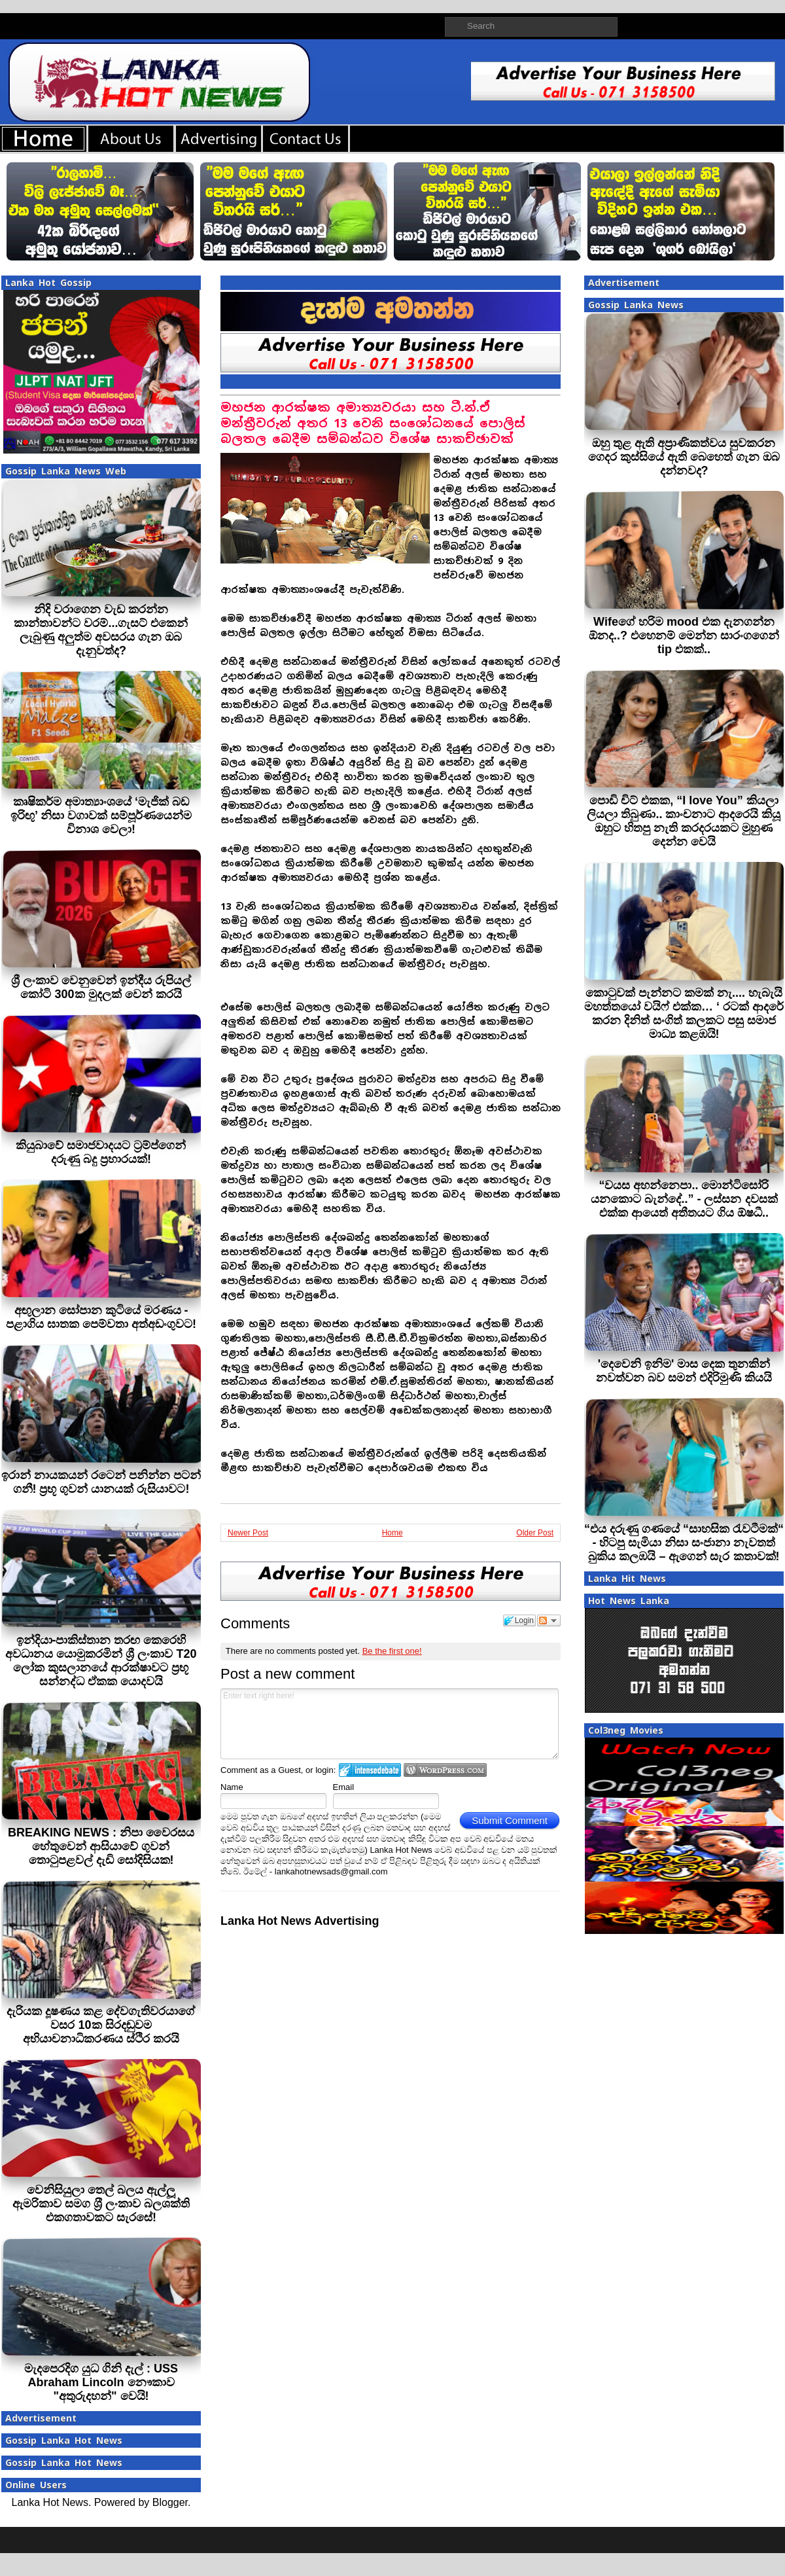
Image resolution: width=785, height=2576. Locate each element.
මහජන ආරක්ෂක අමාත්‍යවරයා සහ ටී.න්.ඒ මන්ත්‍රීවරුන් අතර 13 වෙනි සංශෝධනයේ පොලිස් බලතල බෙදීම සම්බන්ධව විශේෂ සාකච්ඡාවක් (372, 423)
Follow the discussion (549, 1620)
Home (392, 1532)
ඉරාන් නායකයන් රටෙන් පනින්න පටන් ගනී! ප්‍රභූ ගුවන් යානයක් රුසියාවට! (101, 1482)
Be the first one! (392, 1651)
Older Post (534, 1532)
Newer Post (248, 1532)
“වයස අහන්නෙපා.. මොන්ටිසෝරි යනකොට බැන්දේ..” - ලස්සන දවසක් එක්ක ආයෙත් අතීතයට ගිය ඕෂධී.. (684, 1199)
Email (344, 1787)
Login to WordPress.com (445, 1770)
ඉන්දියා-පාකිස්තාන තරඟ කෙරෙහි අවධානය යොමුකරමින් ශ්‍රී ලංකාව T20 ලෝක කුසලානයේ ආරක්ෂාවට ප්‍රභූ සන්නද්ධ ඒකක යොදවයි (100, 1661)
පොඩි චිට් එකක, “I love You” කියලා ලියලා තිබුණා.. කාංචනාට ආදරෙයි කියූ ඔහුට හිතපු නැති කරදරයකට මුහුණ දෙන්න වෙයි (683, 821)
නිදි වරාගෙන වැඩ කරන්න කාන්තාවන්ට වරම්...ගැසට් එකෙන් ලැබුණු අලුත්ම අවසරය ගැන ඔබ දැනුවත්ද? (101, 630)
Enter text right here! (389, 1724)
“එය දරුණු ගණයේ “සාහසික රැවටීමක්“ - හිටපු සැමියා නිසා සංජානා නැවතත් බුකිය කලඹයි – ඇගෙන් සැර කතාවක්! (684, 1542)
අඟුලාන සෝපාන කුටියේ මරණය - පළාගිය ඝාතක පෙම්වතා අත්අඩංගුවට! (101, 1317)
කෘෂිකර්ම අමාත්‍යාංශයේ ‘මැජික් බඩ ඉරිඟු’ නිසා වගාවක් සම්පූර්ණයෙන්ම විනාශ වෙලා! (101, 815)
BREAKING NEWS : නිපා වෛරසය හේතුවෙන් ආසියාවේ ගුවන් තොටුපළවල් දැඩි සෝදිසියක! (101, 1846)
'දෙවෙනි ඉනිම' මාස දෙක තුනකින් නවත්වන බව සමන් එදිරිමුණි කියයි (684, 1370)
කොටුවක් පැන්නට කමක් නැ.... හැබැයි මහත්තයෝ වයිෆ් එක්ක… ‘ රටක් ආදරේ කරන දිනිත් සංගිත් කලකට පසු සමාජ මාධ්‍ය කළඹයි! (684, 1013)
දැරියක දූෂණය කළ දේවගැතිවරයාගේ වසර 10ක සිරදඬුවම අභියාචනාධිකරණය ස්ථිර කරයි (101, 2025)
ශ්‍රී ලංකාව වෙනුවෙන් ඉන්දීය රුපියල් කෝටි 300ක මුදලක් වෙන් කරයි (101, 987)
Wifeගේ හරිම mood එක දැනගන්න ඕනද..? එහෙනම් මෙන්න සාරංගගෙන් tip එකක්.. (684, 635)
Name (231, 1787)
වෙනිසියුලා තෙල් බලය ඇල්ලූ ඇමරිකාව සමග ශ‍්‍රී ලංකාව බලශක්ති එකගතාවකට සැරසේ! (101, 2203)
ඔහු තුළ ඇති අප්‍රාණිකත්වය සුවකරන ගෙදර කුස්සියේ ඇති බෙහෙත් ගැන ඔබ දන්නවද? (684, 457)
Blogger (170, 2502)
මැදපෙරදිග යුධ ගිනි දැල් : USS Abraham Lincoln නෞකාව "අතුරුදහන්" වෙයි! (101, 2382)
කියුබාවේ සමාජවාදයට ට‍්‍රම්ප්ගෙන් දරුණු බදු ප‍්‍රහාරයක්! (101, 1152)
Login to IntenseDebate (370, 1770)
